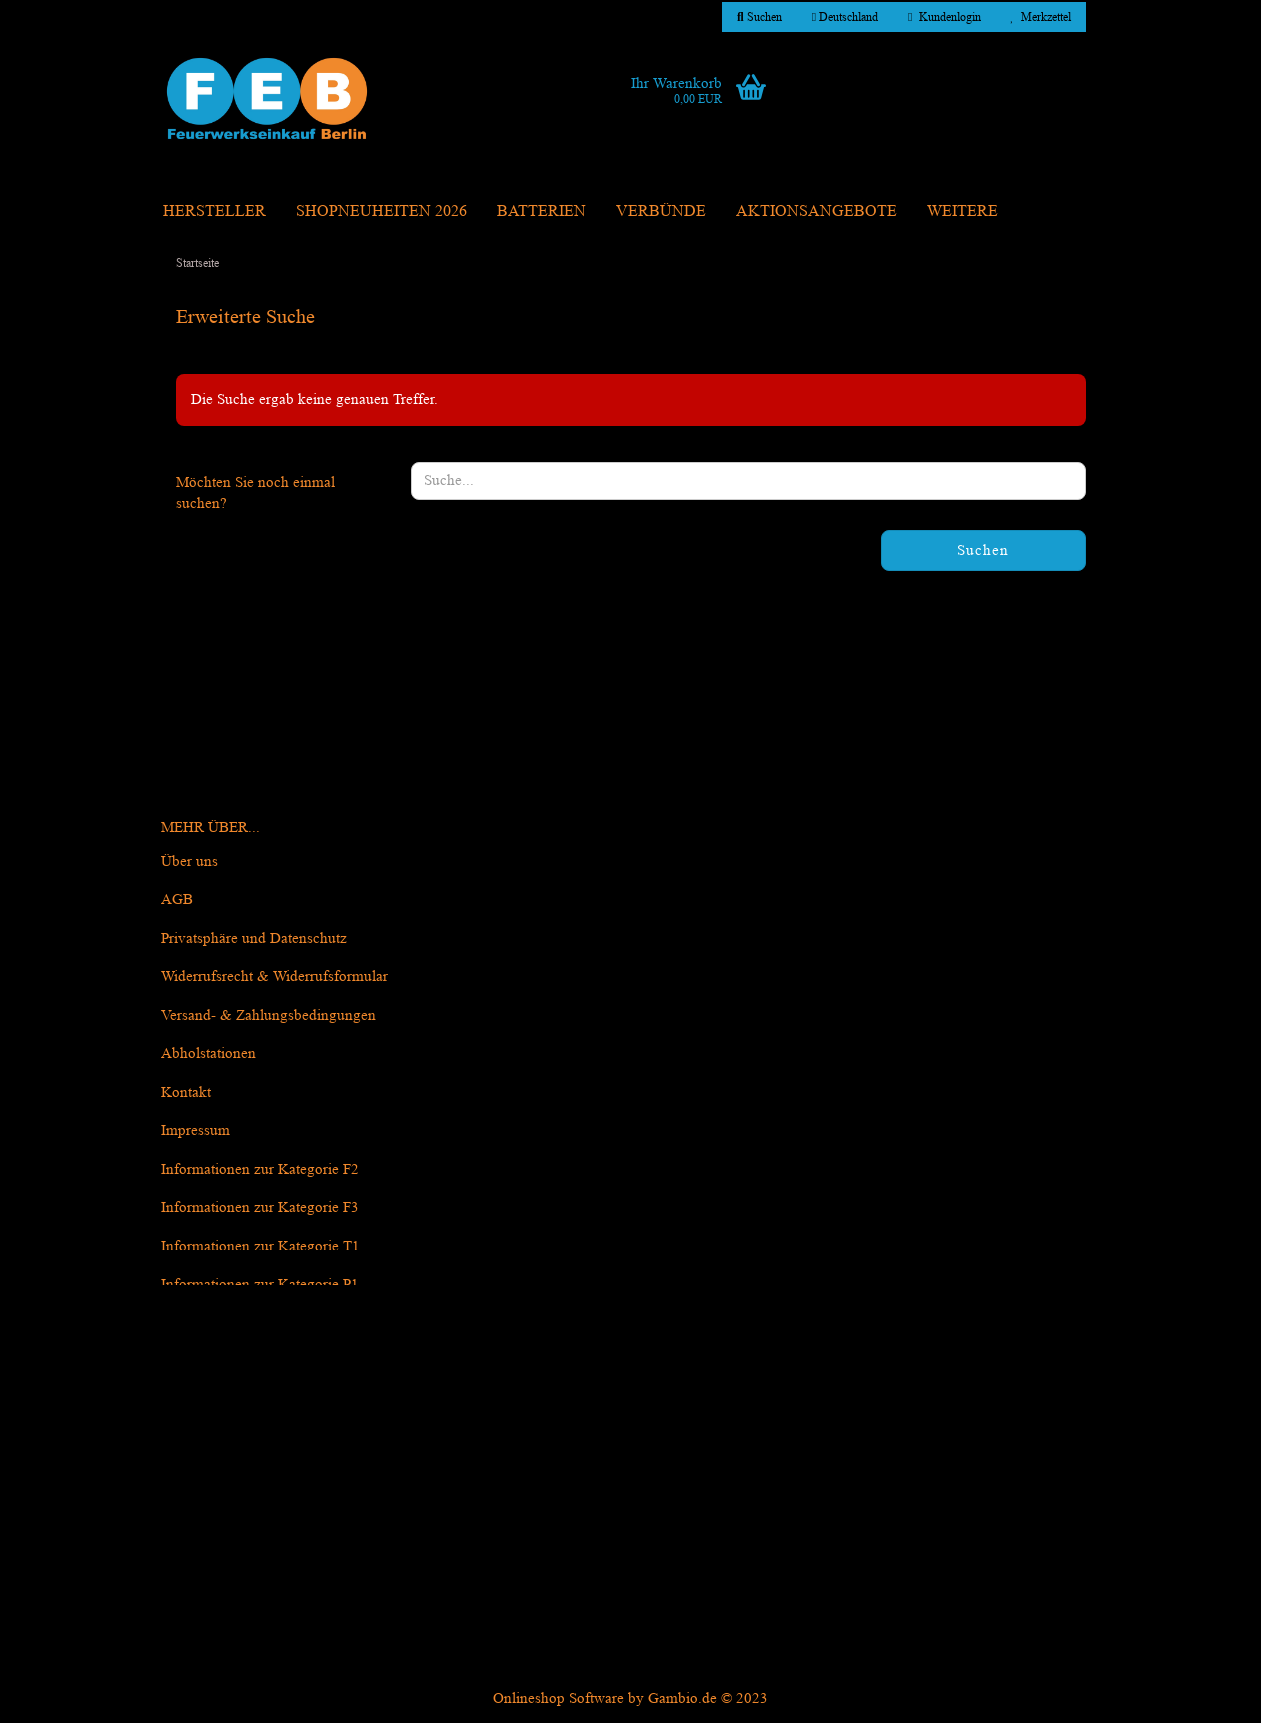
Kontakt (186, 1092)
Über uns (189, 861)
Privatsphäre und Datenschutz (254, 938)
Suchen (983, 550)
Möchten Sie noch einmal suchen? (255, 493)
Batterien (541, 210)
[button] (845, 17)
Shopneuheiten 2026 (381, 210)
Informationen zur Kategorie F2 (260, 1169)
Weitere (962, 210)
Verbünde (661, 210)
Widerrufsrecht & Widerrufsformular (274, 976)
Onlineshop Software (558, 1698)
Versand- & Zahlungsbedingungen (268, 1015)
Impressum (195, 1130)
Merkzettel (1041, 16)
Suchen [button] (759, 16)
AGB (177, 899)
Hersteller (214, 210)
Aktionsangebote (816, 210)
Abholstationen (208, 1053)
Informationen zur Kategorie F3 (260, 1207)
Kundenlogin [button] (944, 16)
